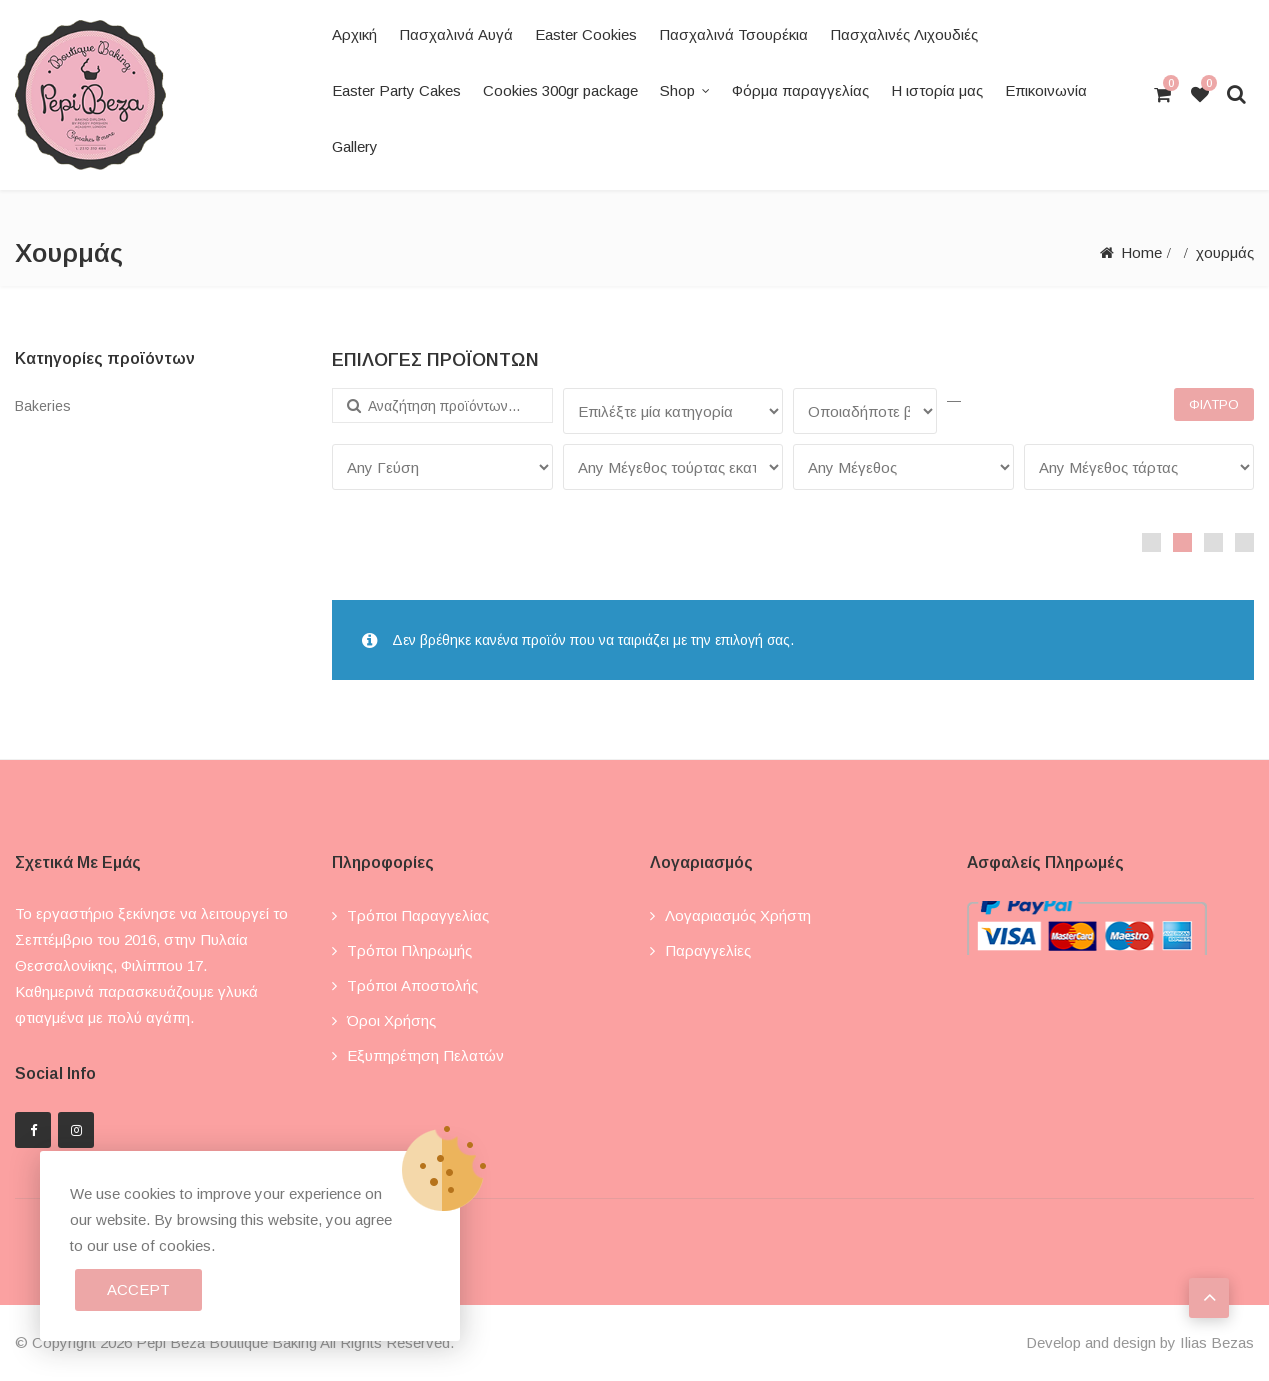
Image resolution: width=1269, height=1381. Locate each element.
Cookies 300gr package (560, 90)
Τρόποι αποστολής (412, 985)
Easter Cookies (586, 34)
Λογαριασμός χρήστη (738, 915)
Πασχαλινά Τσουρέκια (733, 34)
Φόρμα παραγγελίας (800, 90)
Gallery (355, 146)
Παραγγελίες (708, 950)
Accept (138, 1289)
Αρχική (354, 34)
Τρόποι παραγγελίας (418, 915)
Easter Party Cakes (396, 90)
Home (1141, 252)
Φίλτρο (1214, 404)
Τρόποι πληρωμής (409, 950)
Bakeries (43, 406)
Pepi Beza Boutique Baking (226, 1342)
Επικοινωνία (1046, 90)
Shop (677, 90)
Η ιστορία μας (937, 90)
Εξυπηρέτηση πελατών (425, 1055)
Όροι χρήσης (391, 1020)
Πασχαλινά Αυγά (456, 34)
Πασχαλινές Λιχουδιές (904, 34)
